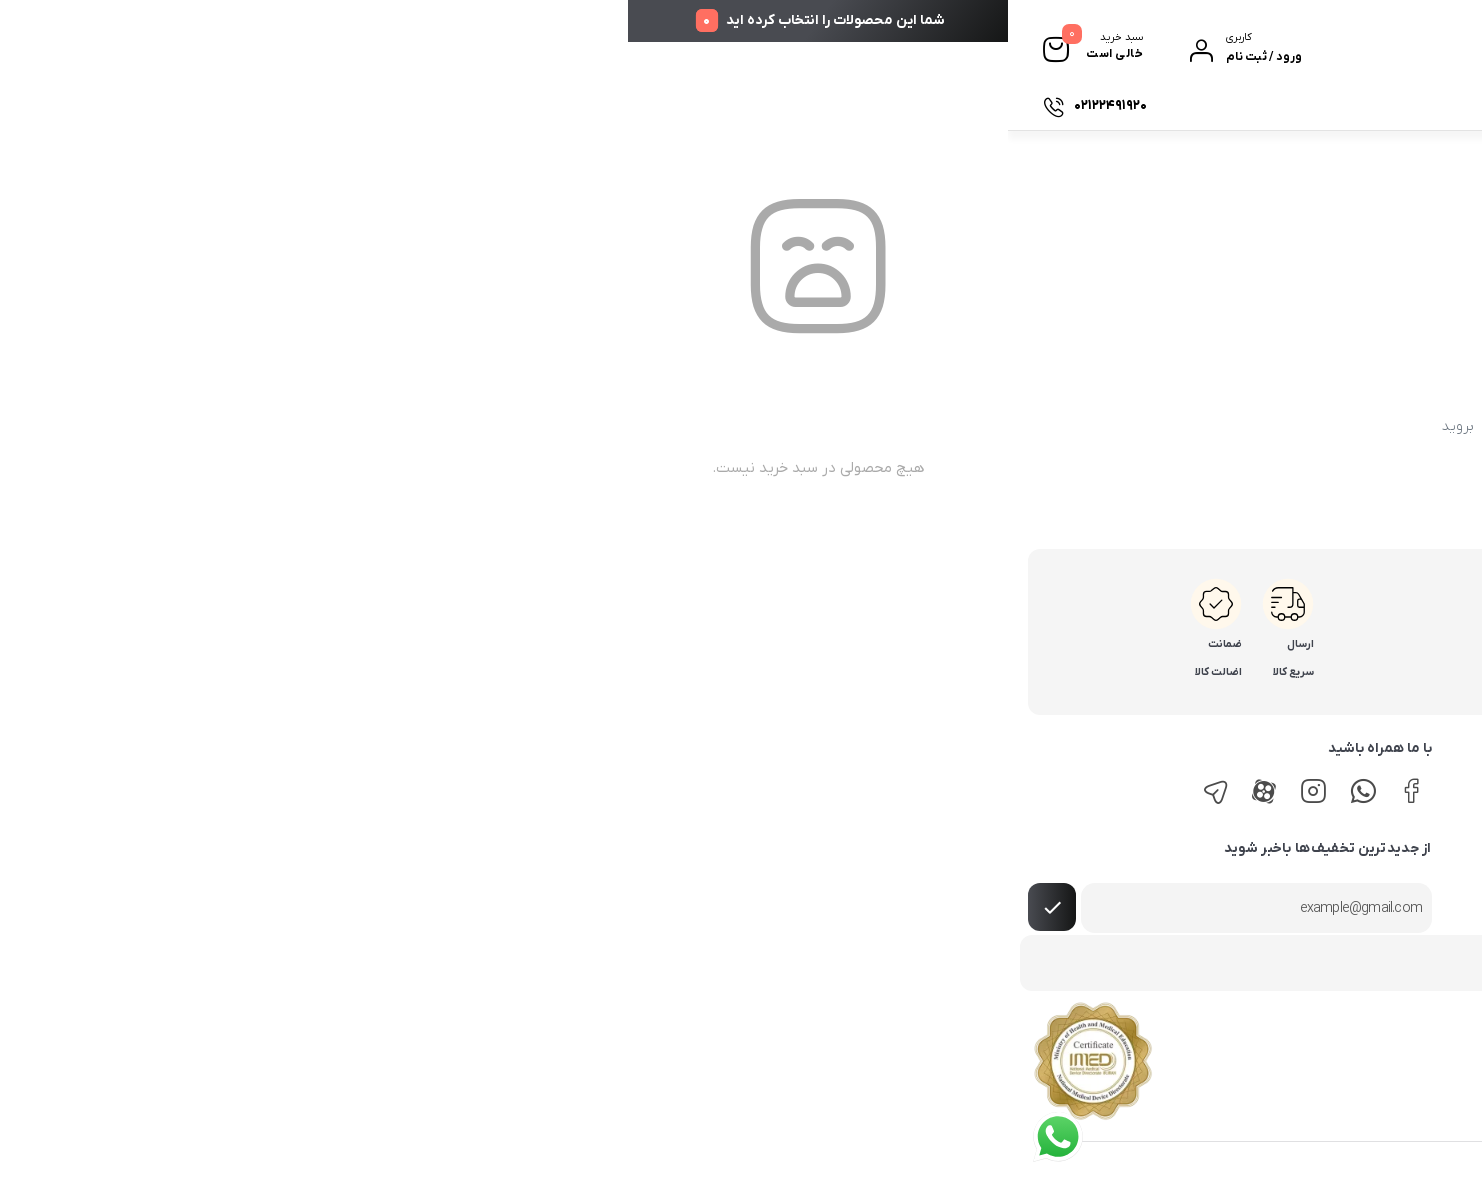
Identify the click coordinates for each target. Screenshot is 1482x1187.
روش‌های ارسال (1424, 813)
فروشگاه (1269, 105)
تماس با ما (923, 105)
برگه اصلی (569, 426)
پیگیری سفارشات (1138, 105)
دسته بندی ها (1381, 105)
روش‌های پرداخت (1419, 843)
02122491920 (1325, 615)
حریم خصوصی (1114, 843)
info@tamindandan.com (1290, 688)
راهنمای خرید (1430, 783)
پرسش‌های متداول (1102, 873)
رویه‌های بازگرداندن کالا (1405, 873)
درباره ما (1036, 105)
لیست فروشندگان (1105, 813)
